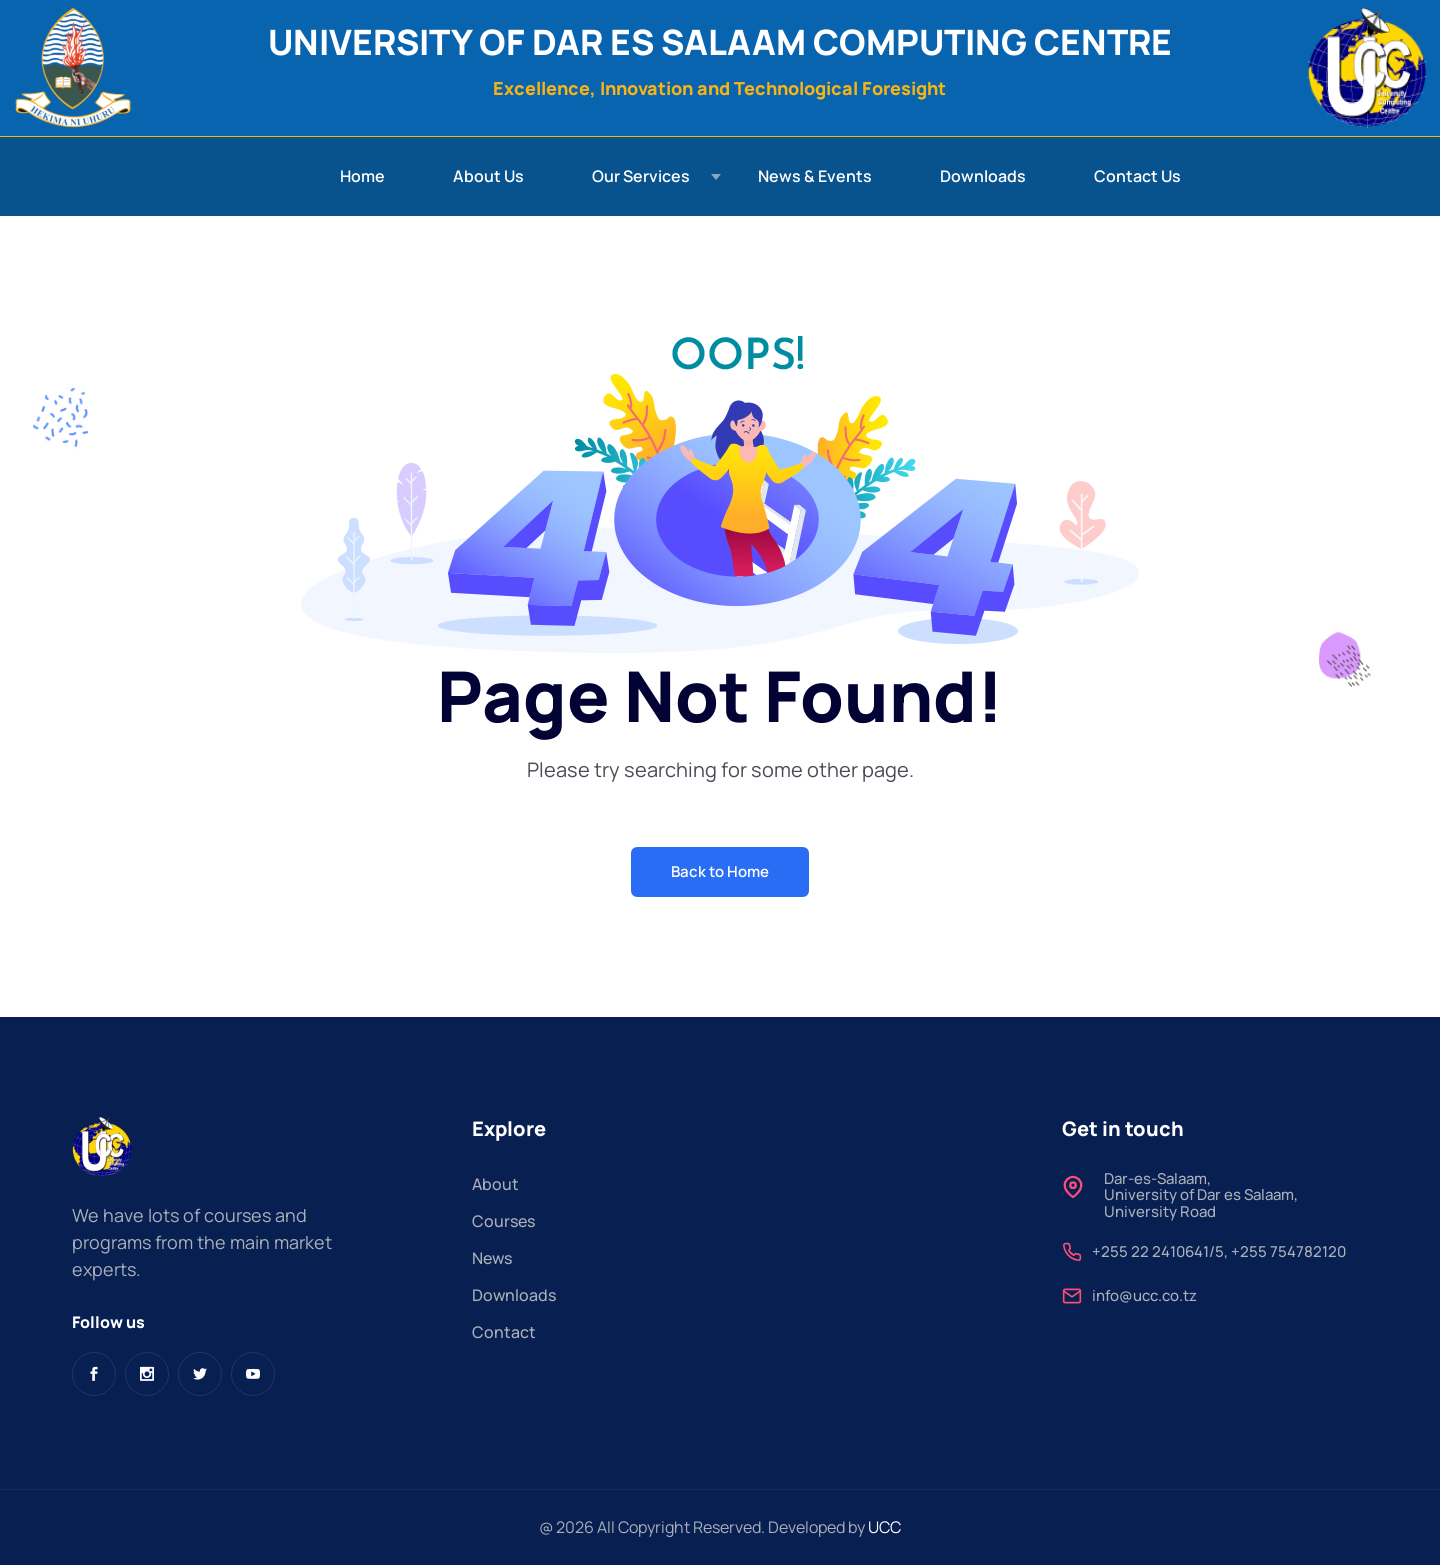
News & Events (815, 176)
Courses (503, 1221)
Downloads (983, 176)
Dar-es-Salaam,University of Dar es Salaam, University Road (1201, 1196)
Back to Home (720, 871)
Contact (504, 1332)
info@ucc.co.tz (1144, 1297)
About (495, 1184)
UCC (884, 1527)
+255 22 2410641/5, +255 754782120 (1219, 1253)
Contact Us (1137, 176)
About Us (488, 176)
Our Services (641, 176)
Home (362, 176)
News (492, 1258)
